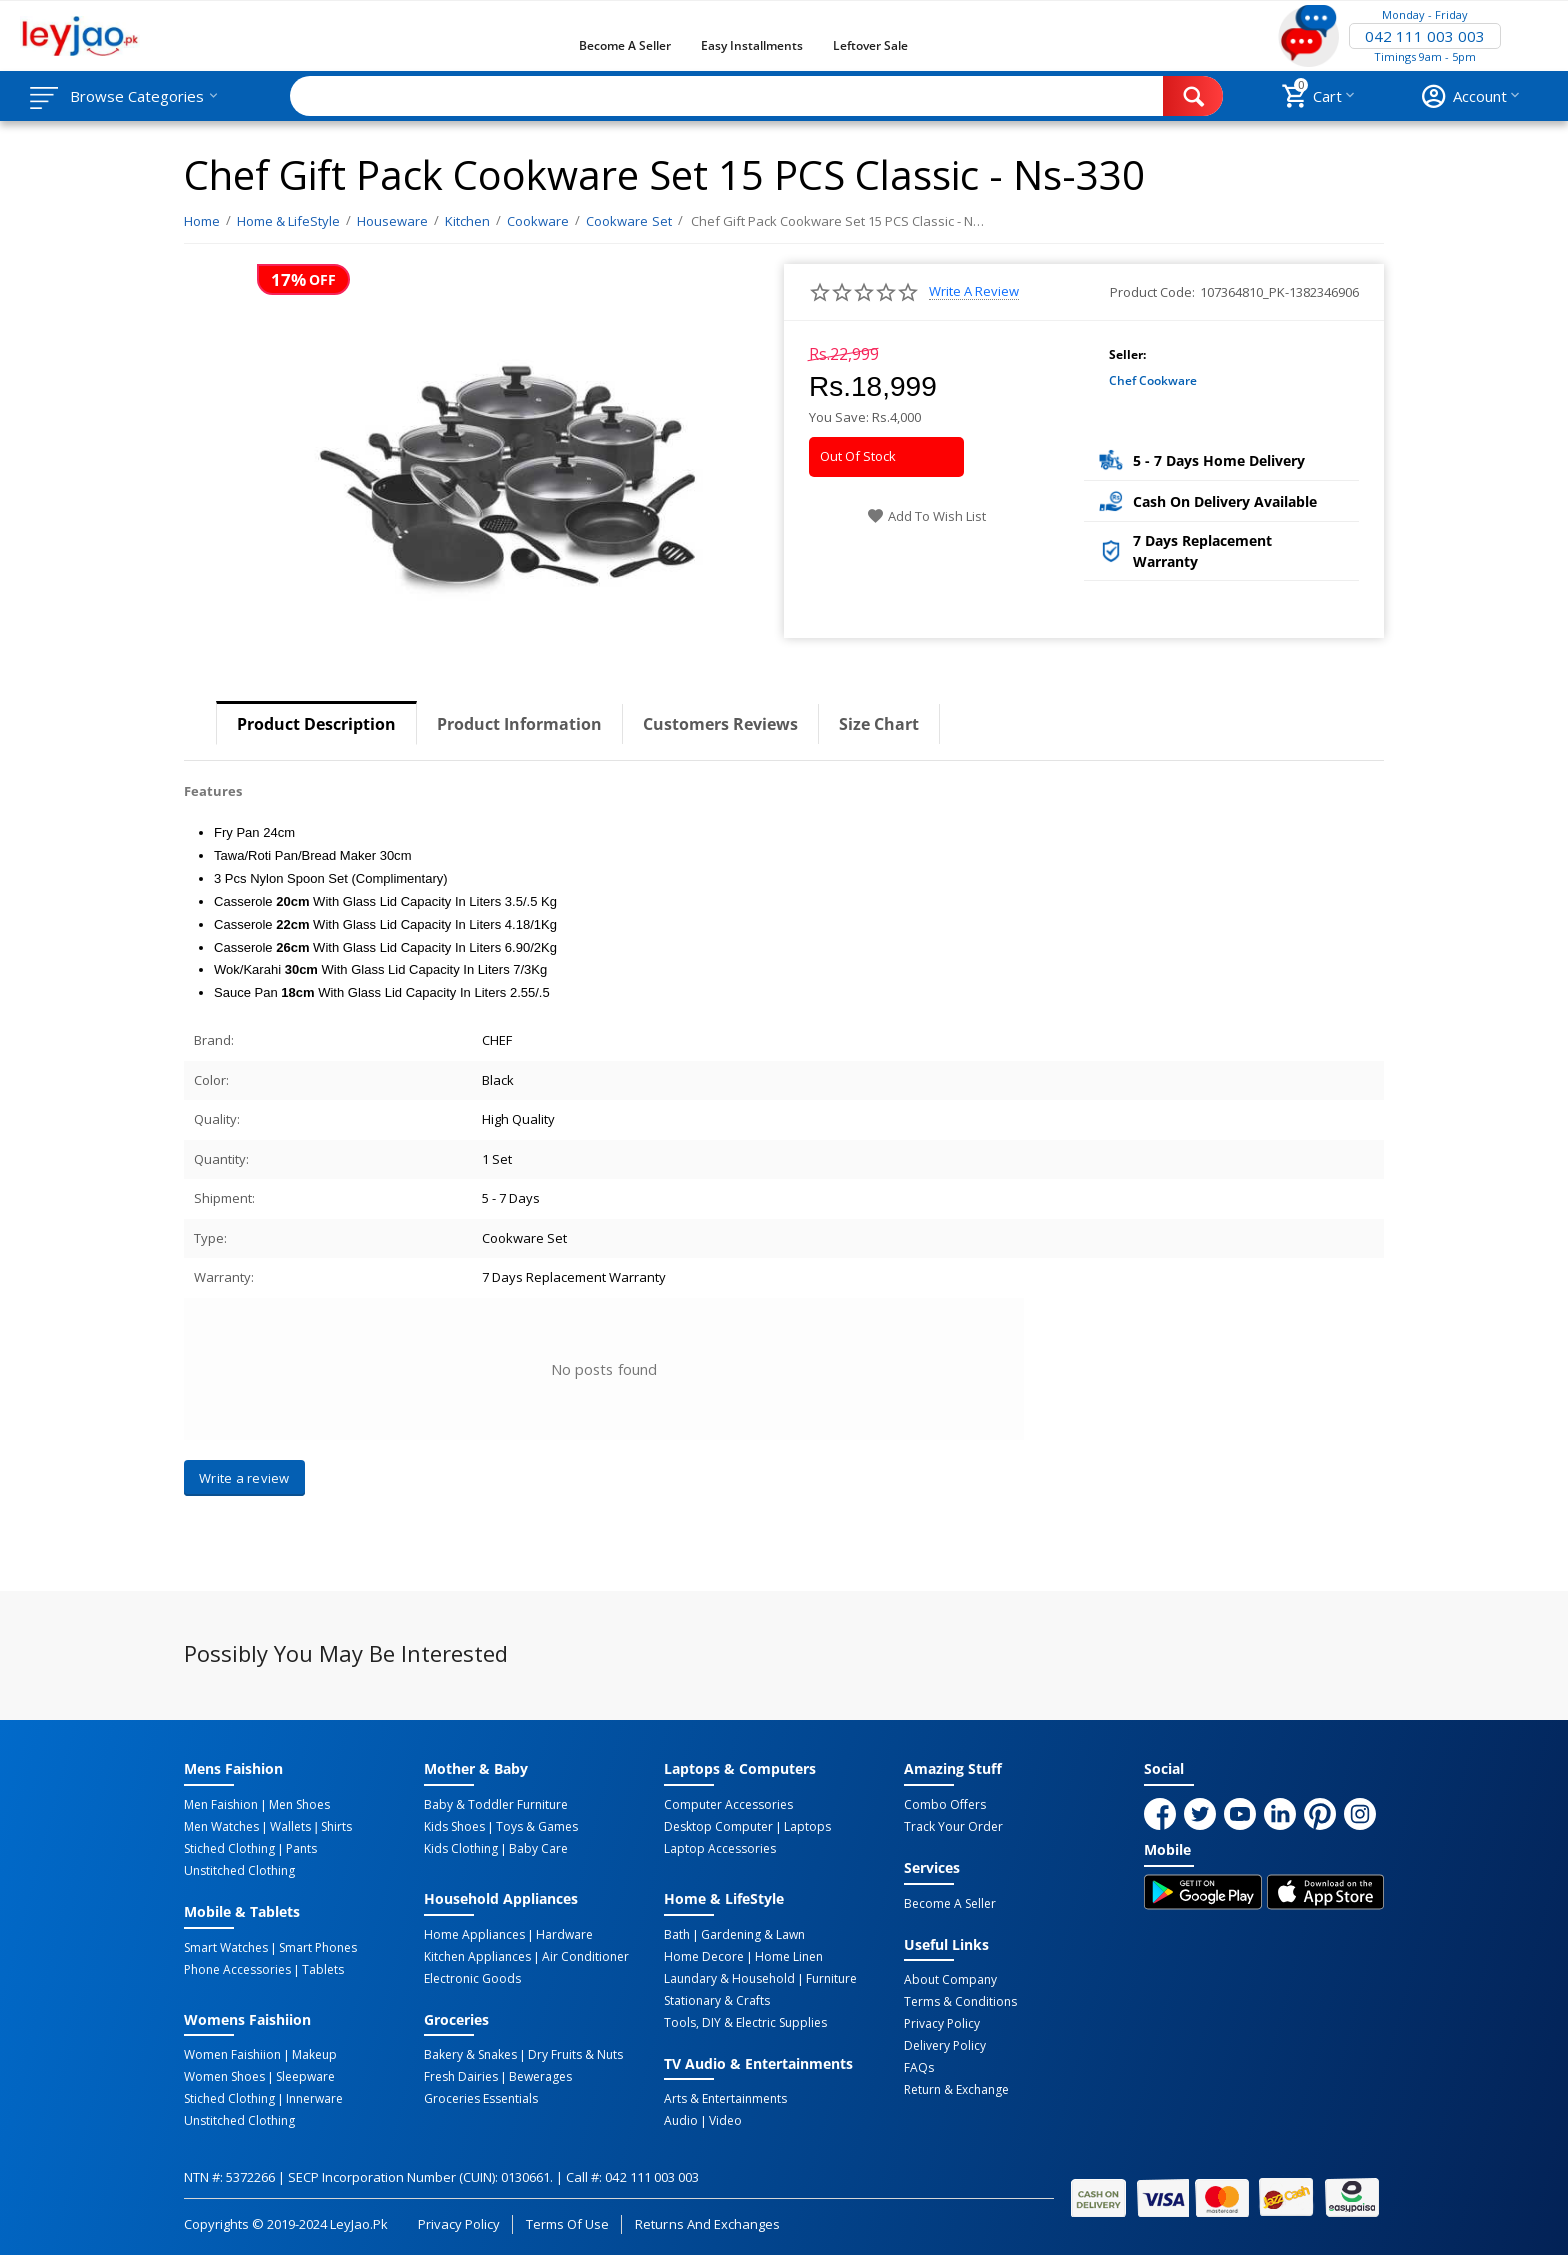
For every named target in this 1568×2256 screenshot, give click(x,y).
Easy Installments (752, 45)
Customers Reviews (720, 724)
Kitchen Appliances (477, 1957)
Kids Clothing (461, 1849)
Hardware (564, 1935)
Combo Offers (945, 1805)
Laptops (807, 1827)
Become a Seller (625, 45)
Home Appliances (474, 1935)
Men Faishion (221, 1805)
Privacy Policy (942, 2024)
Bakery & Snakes (470, 2055)
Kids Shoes (454, 1827)
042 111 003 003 (1425, 36)
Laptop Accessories (720, 1849)
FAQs (919, 2068)
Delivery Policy (945, 2046)
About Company (950, 1980)
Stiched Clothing (229, 1849)
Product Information (519, 724)
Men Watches (221, 1827)
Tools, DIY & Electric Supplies (745, 2023)
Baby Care (538, 1849)
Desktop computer (718, 1827)
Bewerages (540, 2077)
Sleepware (305, 2077)
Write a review (974, 291)
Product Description (316, 724)
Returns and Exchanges (707, 2224)
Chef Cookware (1153, 380)
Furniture (831, 1979)
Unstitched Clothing (239, 1871)
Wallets (290, 1827)
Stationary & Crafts (717, 2001)
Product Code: (1152, 292)
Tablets (323, 1970)
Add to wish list (926, 516)
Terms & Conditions (960, 2002)
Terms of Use (567, 2224)
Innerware (314, 2099)
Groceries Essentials (481, 2099)
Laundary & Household (729, 1979)
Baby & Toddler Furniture (496, 1805)
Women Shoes (224, 2077)
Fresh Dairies (461, 2077)
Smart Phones (318, 1948)
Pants (301, 1849)
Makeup (314, 2055)
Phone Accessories (237, 1970)
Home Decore (704, 1957)
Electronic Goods (472, 1979)
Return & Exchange (956, 2090)
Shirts (336, 1827)
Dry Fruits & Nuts (575, 2055)
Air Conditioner (585, 1957)
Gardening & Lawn (753, 1935)
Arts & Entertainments (725, 2099)
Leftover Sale (870, 45)
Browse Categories (137, 96)
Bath (677, 1935)
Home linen (789, 1957)
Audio (681, 2121)
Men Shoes (299, 1805)
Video (725, 2121)
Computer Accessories (728, 1805)
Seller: (1127, 354)
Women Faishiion (232, 2055)
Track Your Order (953, 1827)
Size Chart (879, 724)
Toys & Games (537, 1827)
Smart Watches (226, 1948)
